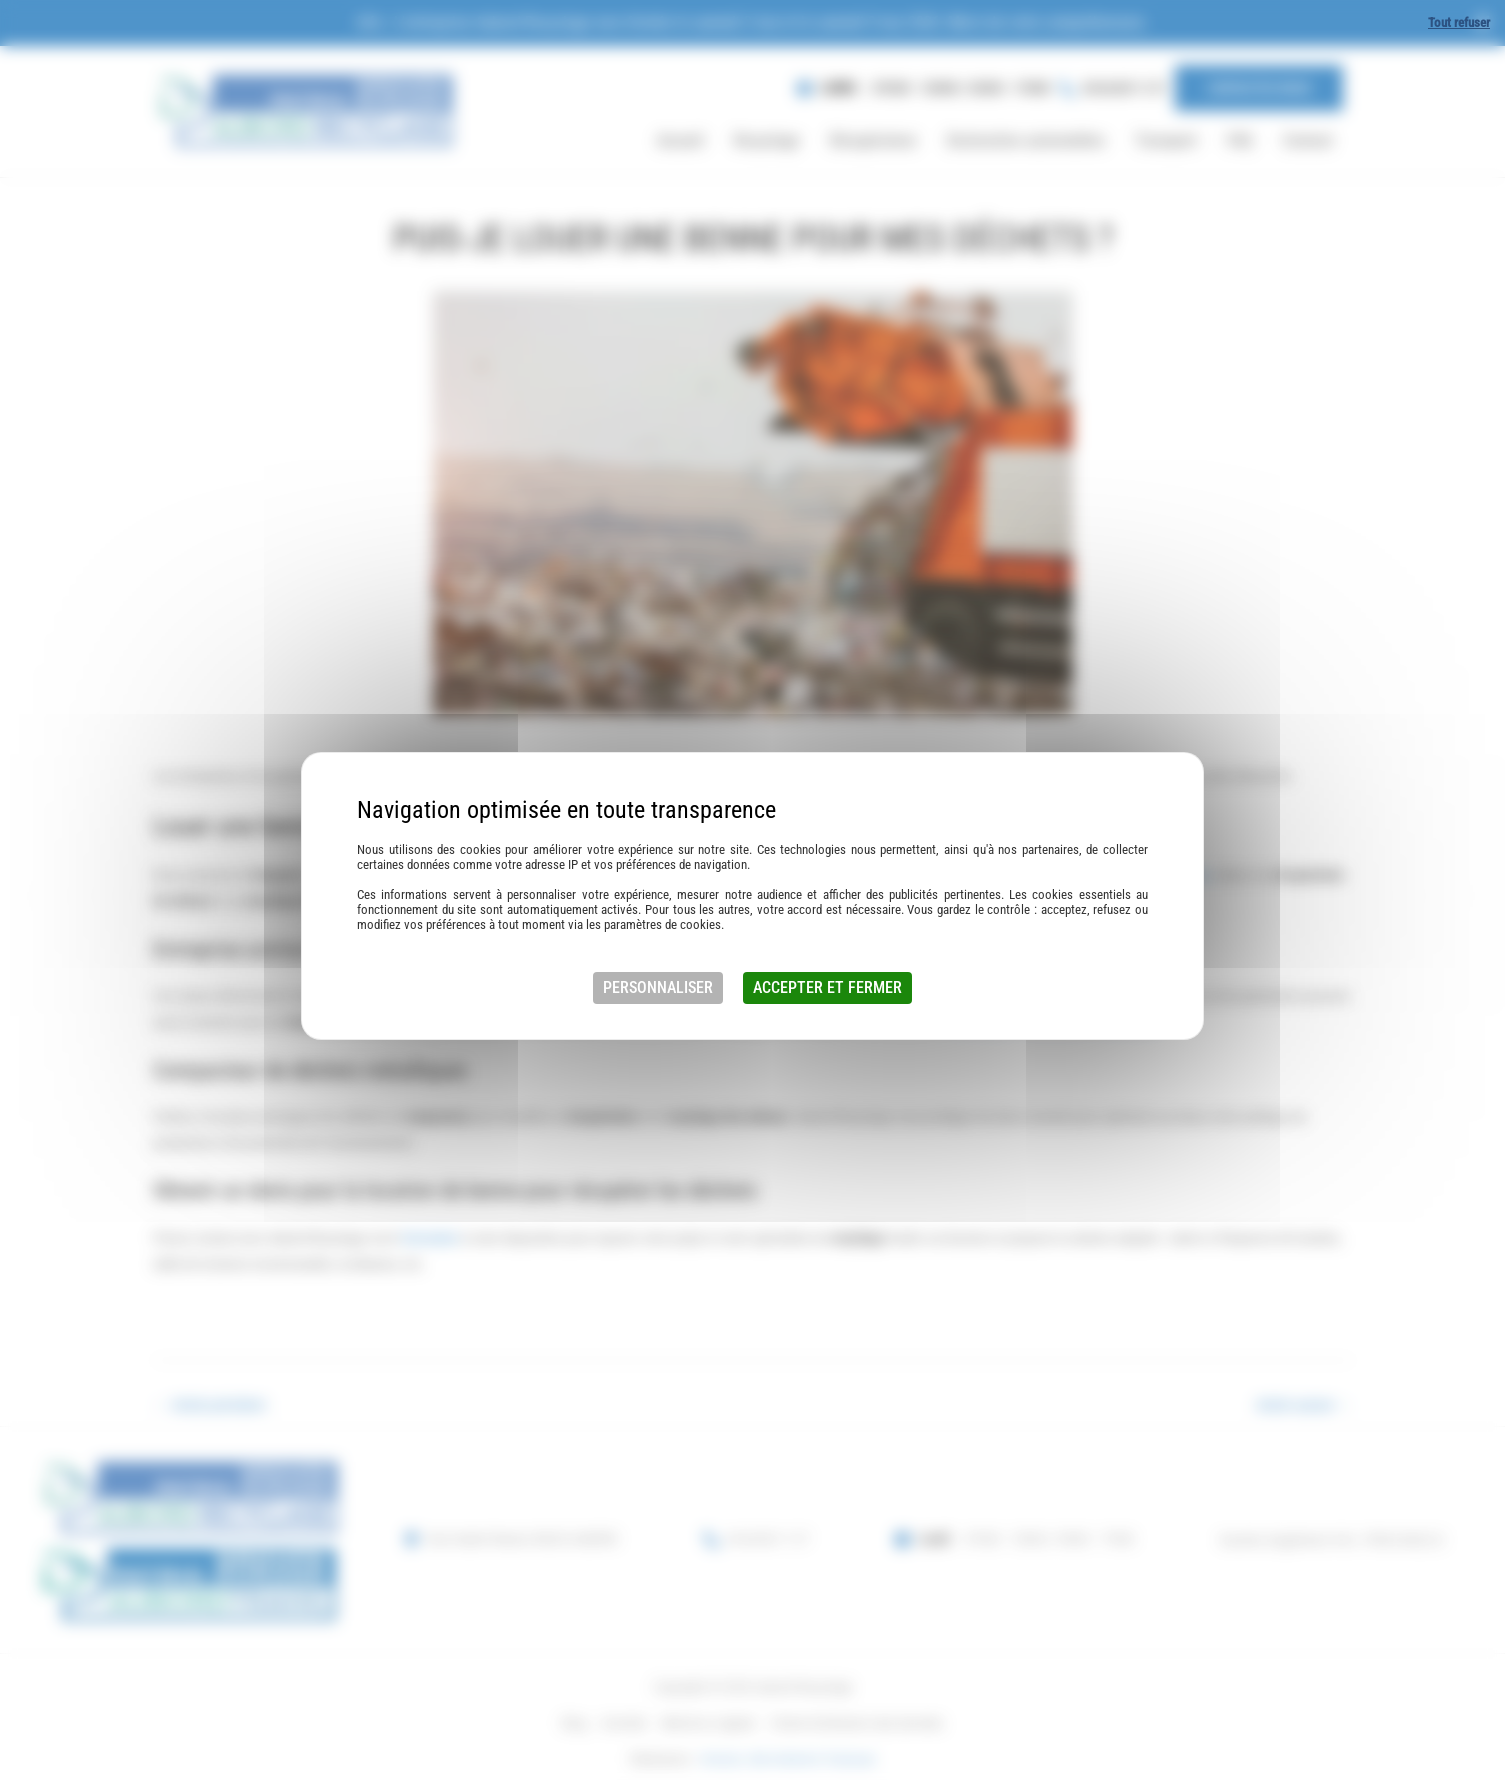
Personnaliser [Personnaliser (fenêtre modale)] (658, 987)
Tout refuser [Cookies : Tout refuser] (1459, 22)
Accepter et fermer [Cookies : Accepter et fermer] (827, 987)
